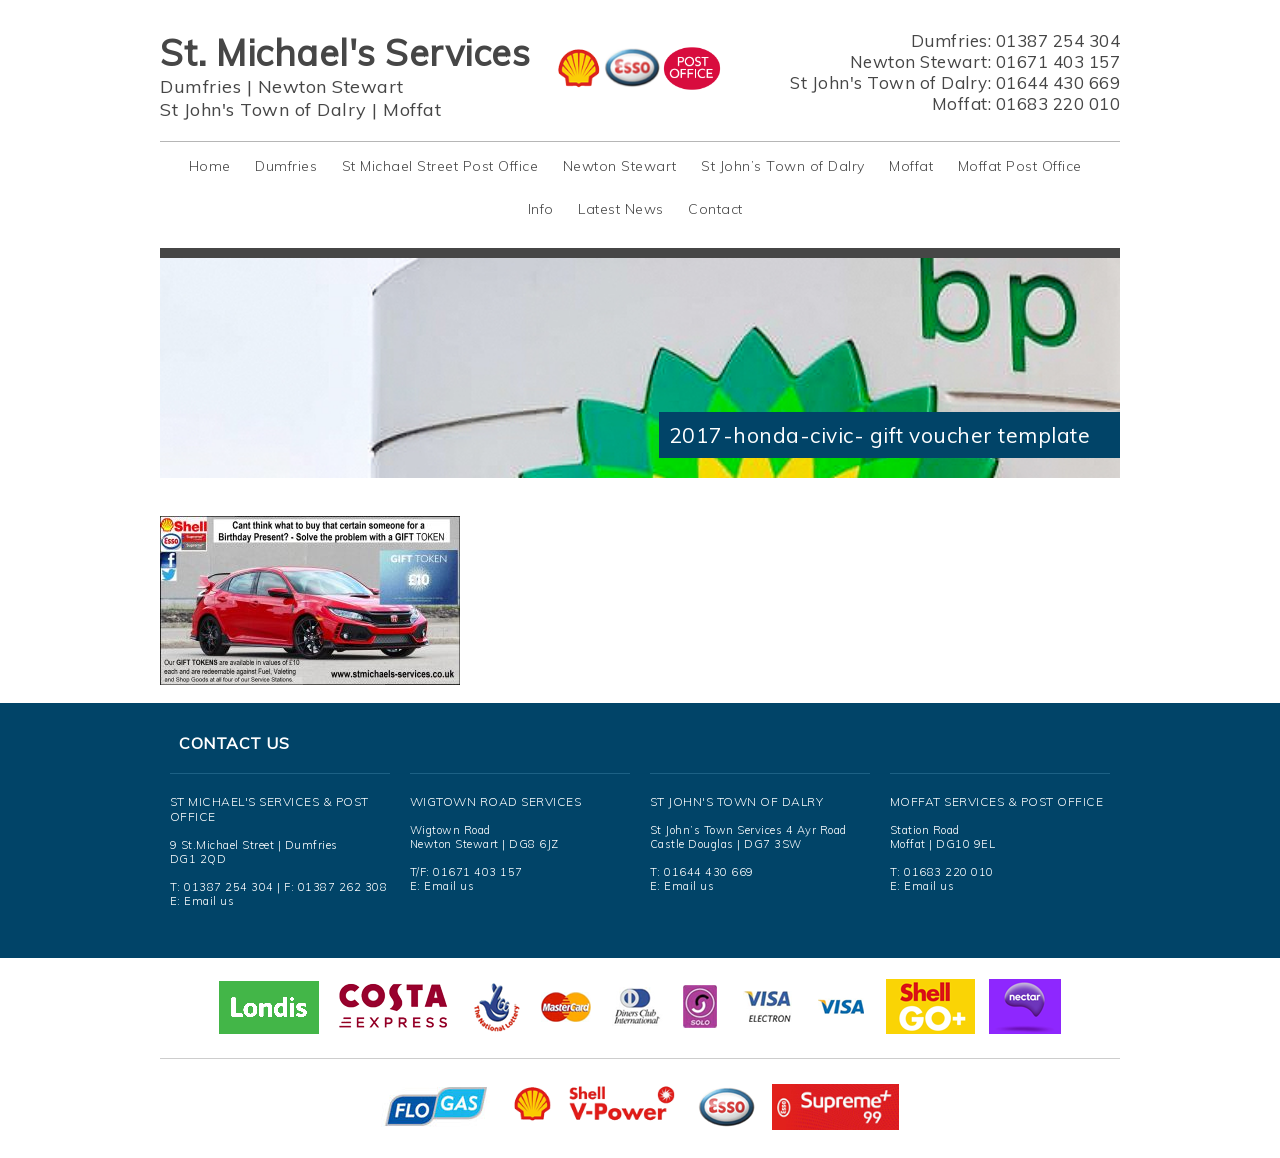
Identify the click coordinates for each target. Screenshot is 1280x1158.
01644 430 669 (1058, 82)
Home (210, 166)
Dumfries (200, 86)
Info (541, 209)
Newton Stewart (331, 86)
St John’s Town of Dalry (783, 166)
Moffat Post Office (1020, 166)
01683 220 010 (1058, 103)
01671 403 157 (1058, 61)
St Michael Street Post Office (440, 166)
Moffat (412, 109)
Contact (715, 209)
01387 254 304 (1058, 40)
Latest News (621, 209)
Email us (209, 901)
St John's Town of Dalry (263, 109)
